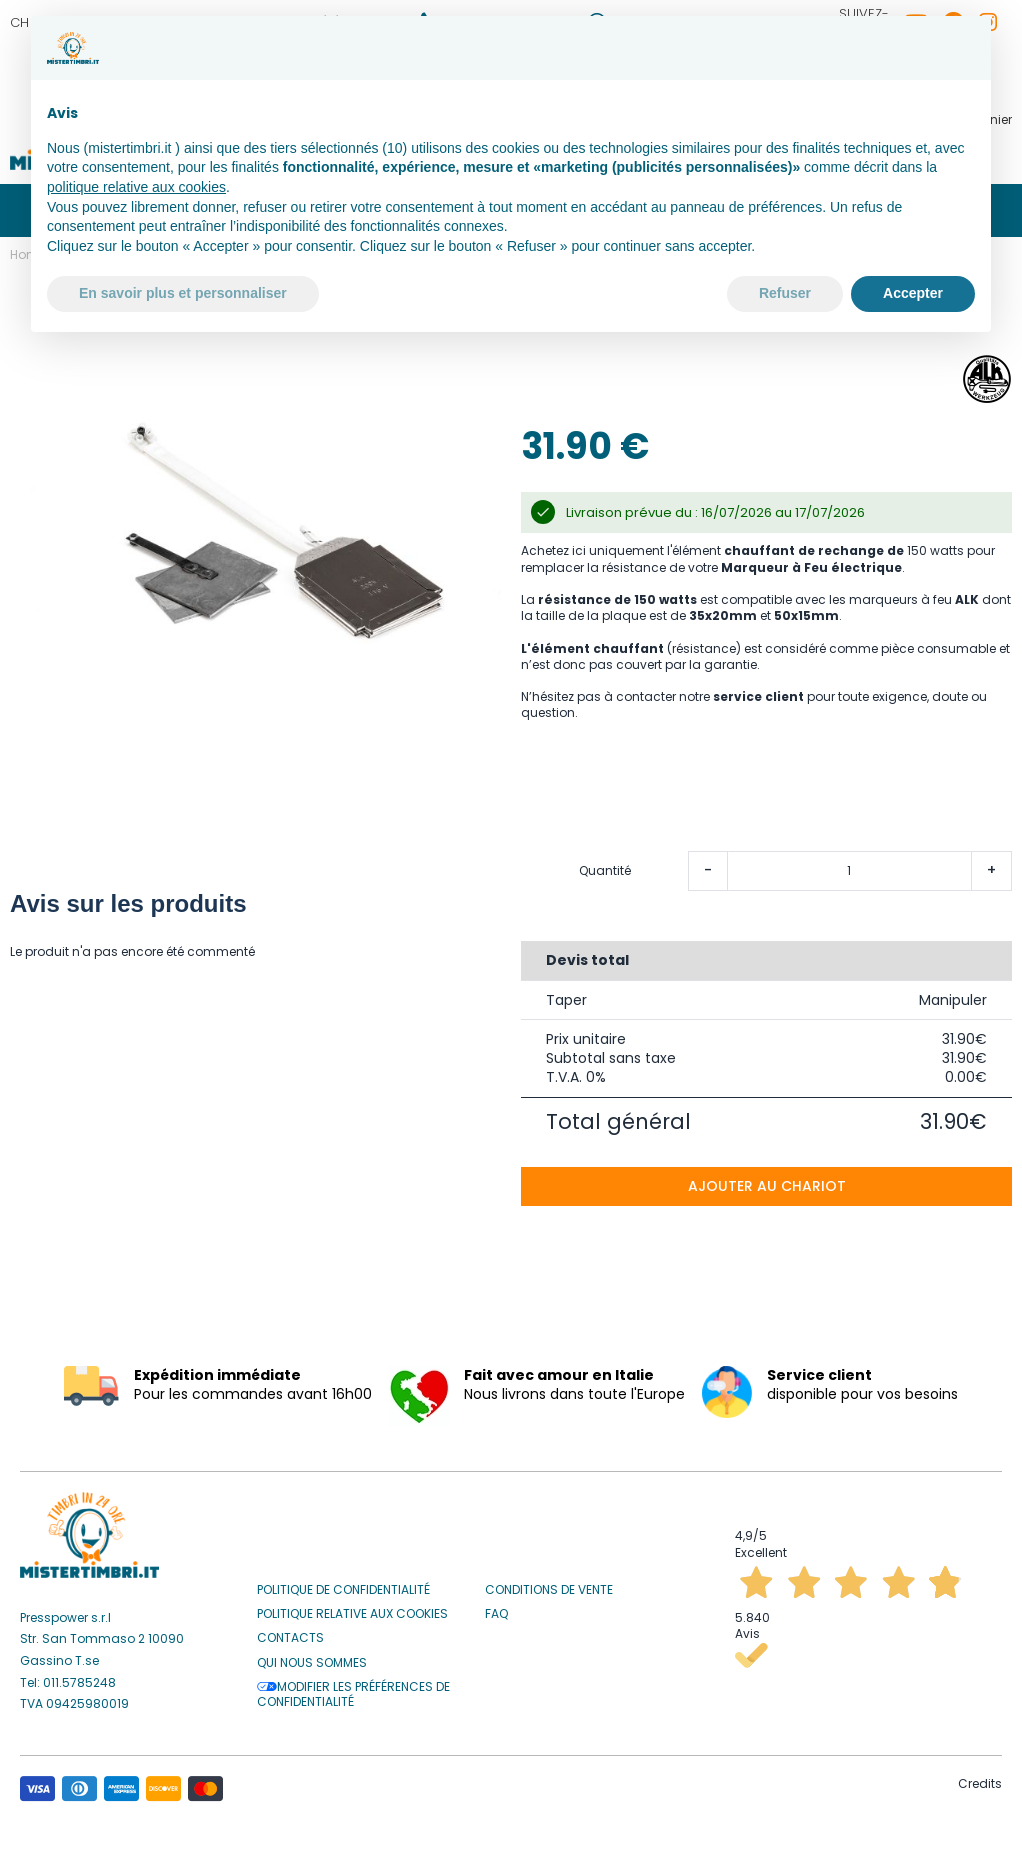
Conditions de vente (549, 1583)
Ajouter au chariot (767, 1179)
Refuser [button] (785, 293)
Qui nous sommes (312, 1656)
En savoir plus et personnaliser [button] (183, 293)
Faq (496, 1607)
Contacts (290, 1631)
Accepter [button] (913, 293)
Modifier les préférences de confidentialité (353, 1687)
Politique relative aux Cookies (352, 1607)
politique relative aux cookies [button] (136, 187)
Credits (980, 1776)
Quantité (605, 864)
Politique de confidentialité (343, 1583)
